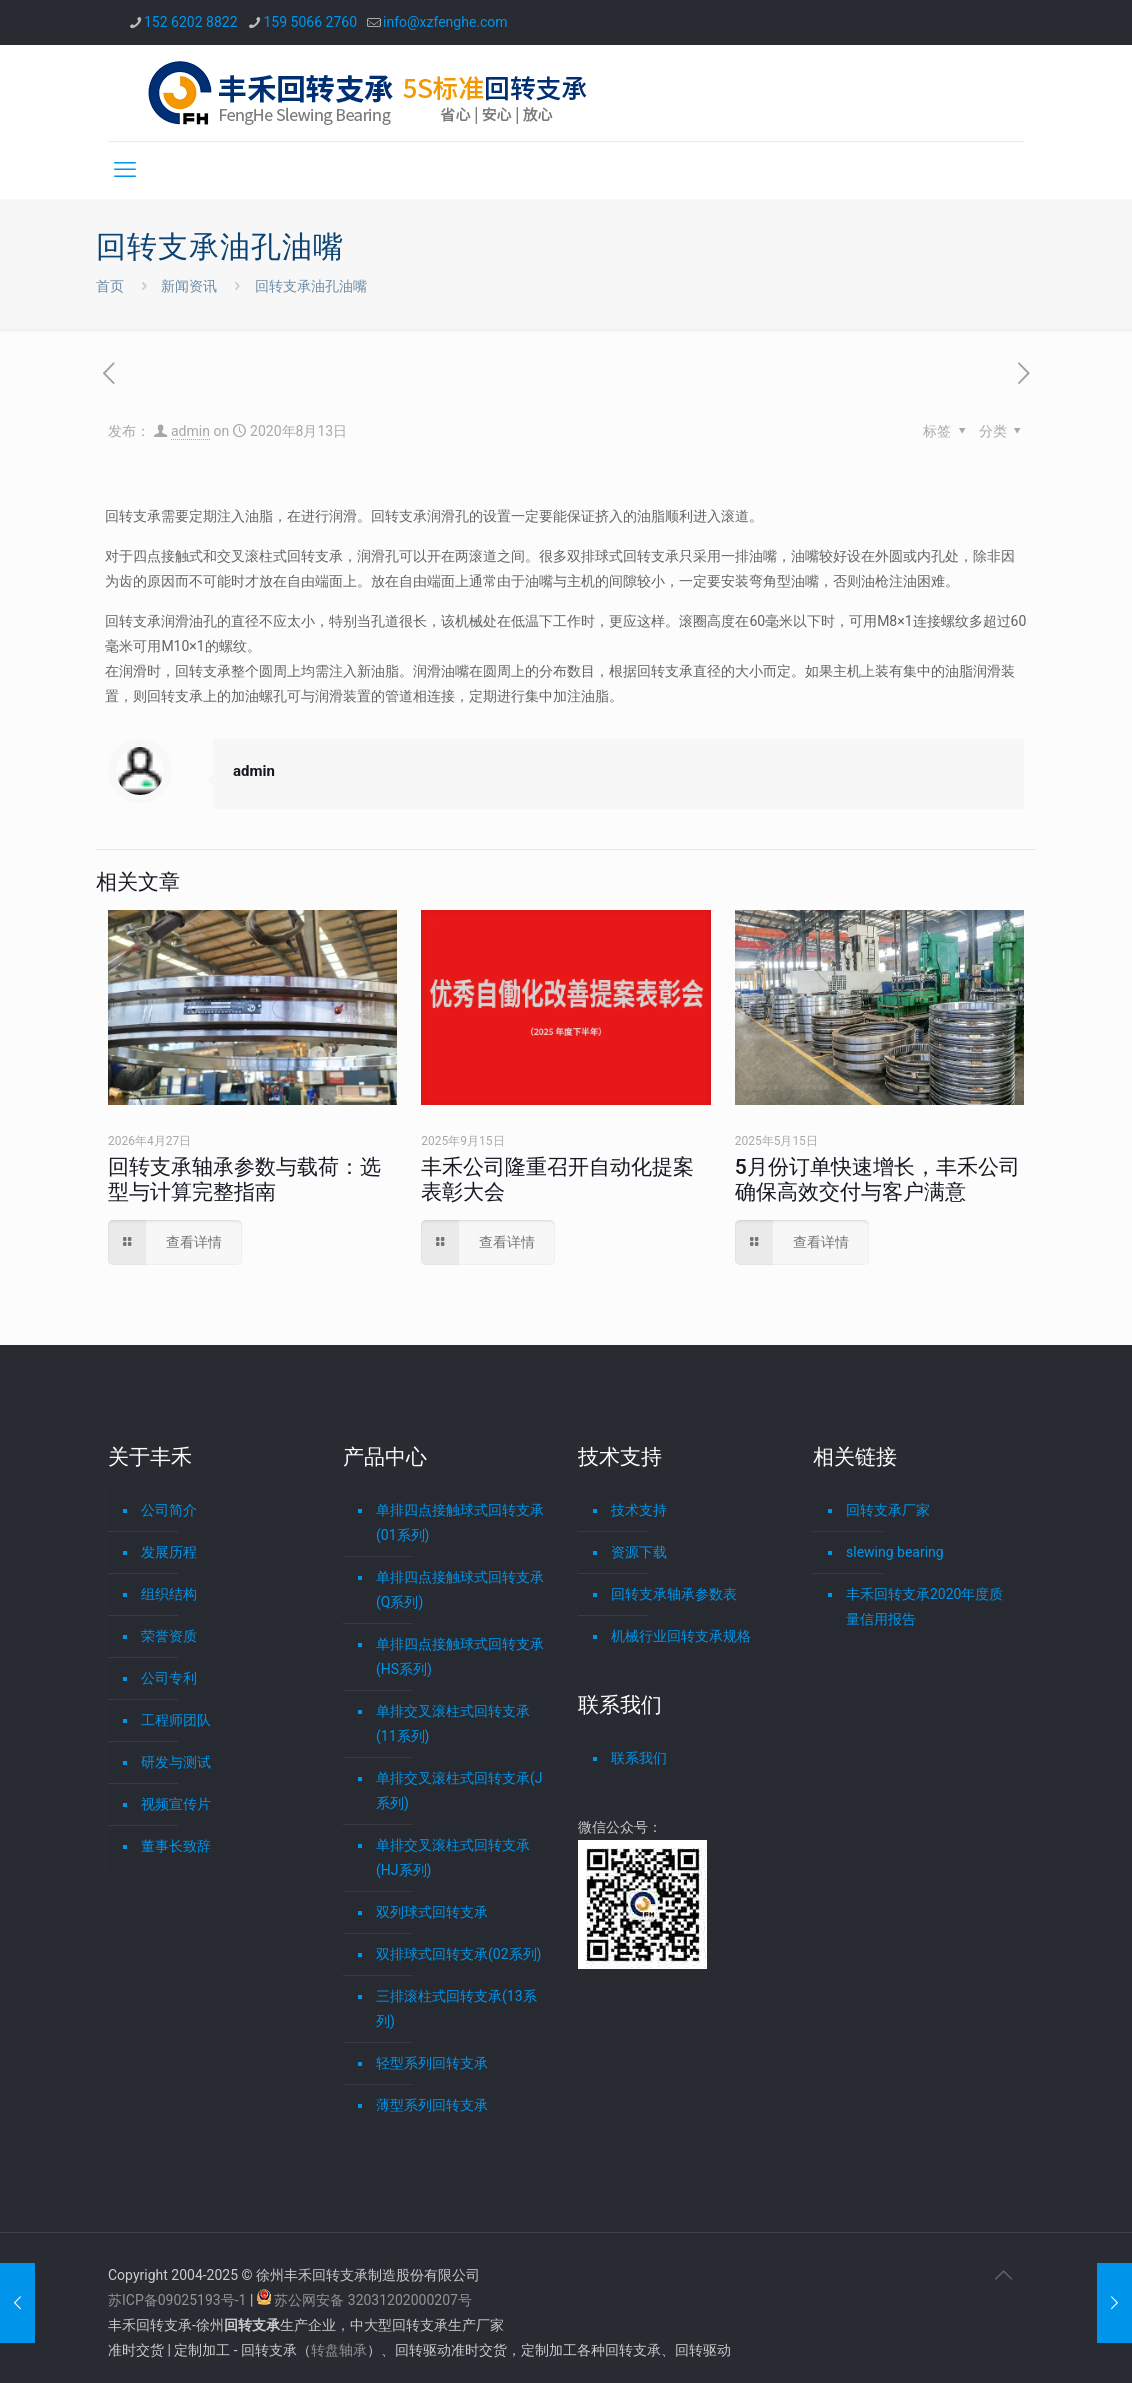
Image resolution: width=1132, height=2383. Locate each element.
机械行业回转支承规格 (681, 1636)
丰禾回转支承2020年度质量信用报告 (924, 1606)
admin (190, 431)
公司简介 (169, 1510)
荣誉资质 (169, 1636)
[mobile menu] (125, 170)
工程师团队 (176, 1720)
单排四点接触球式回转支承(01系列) (460, 1522)
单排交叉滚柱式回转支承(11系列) (453, 1723)
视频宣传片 (176, 1804)
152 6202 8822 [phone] (191, 22)
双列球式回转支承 (432, 1912)
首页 (110, 286)
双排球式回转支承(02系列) (458, 1954)
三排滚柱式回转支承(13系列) (456, 2008)
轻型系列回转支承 (432, 2063)
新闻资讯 (189, 286)
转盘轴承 (339, 2350)
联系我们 (639, 1758)
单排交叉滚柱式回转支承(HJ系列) (453, 1857)
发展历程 (169, 1552)
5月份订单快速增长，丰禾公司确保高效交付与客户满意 (877, 1179)
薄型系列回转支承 (432, 2105)
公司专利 (169, 1678)
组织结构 (169, 1594)
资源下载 (639, 1552)
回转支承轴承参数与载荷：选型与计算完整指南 (244, 1179)
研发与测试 (176, 1762)
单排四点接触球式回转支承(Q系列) (460, 1589)
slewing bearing (895, 1552)
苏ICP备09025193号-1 (179, 2300)
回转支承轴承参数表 (674, 1594)
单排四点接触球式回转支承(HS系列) (460, 1656)
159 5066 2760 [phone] (311, 22)
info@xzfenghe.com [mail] (445, 22)
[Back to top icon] (1003, 2275)
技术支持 (639, 1510)
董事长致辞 (176, 1846)
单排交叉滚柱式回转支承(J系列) (459, 1790)
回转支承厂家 (888, 1510)
